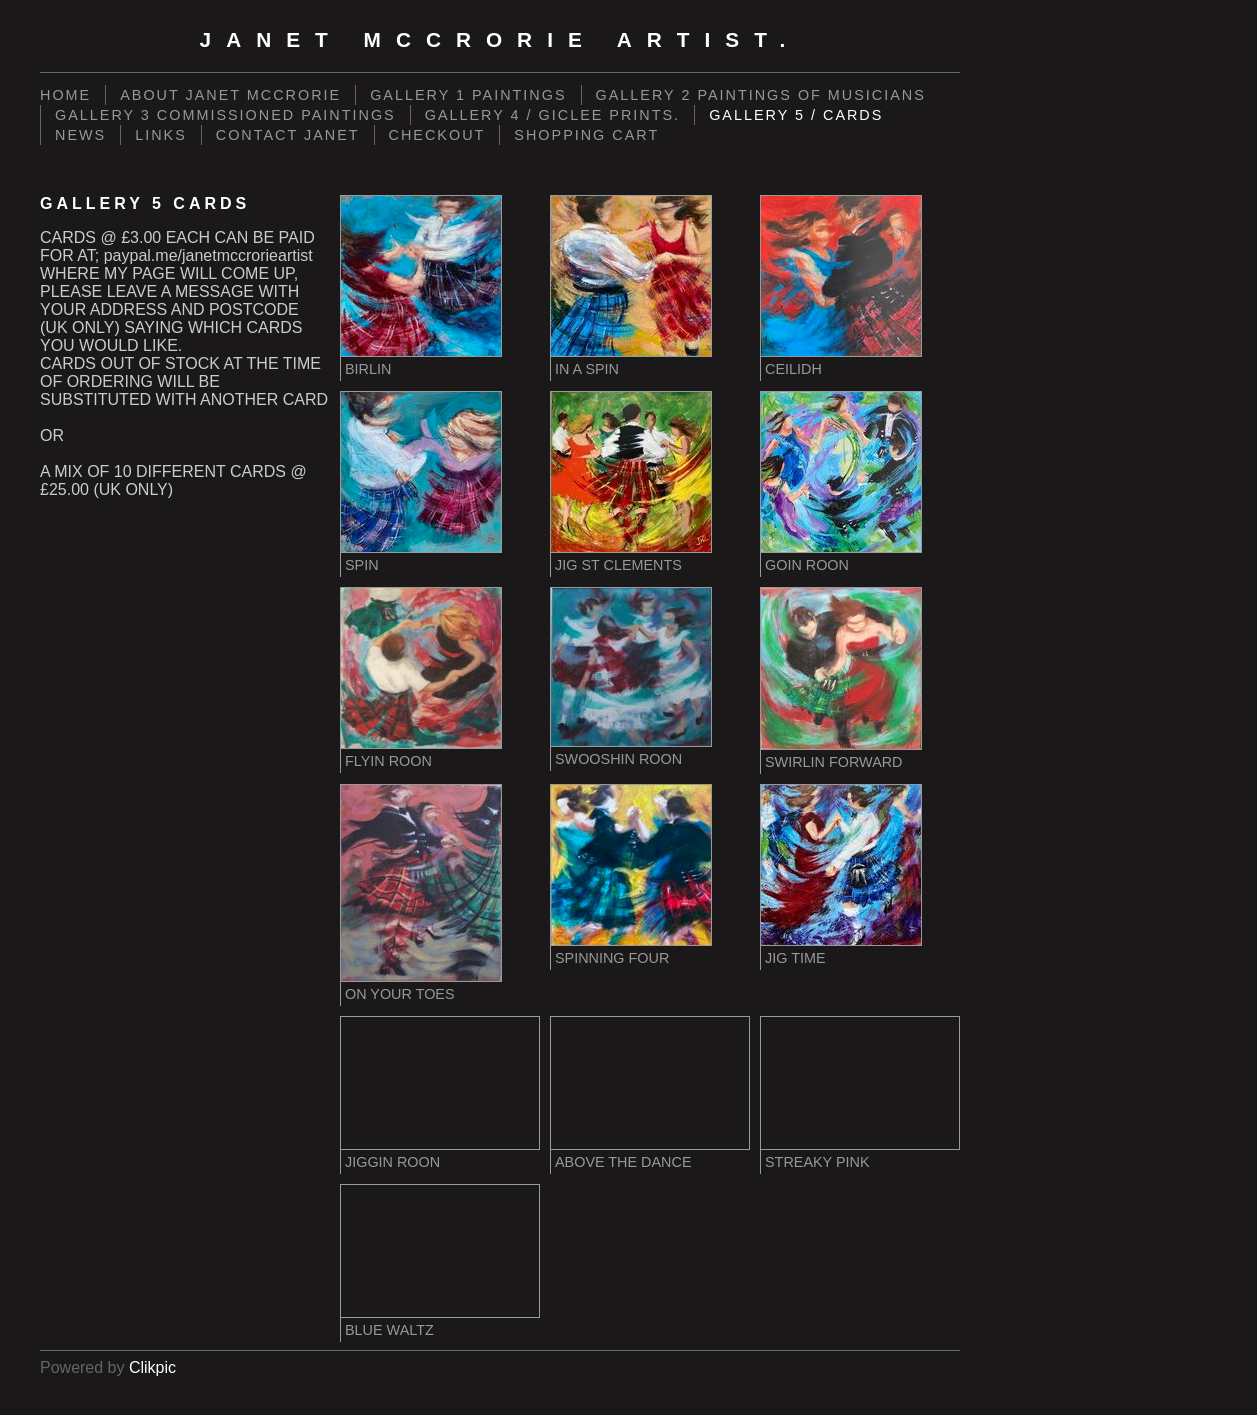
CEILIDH (793, 369)
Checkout (437, 135)
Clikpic (152, 1367)
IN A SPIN (587, 369)
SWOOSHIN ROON (618, 759)
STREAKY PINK (817, 1162)
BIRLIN (368, 369)
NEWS (80, 135)
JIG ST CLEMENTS (618, 565)
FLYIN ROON (388, 761)
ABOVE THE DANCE (623, 1162)
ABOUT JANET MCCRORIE (230, 95)
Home (65, 95)
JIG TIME (795, 958)
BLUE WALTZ (389, 1330)
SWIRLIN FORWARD (834, 762)
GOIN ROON (807, 565)
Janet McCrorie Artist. (500, 39)
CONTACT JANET (288, 135)
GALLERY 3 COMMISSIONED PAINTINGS (225, 115)
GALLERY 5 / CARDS (796, 115)
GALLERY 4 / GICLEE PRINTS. (552, 115)
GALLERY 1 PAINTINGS (468, 95)
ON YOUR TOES (400, 994)
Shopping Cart (586, 135)
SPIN (362, 565)
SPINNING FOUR (612, 958)
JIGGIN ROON (392, 1162)
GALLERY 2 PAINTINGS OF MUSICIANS (761, 95)
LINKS (161, 135)
